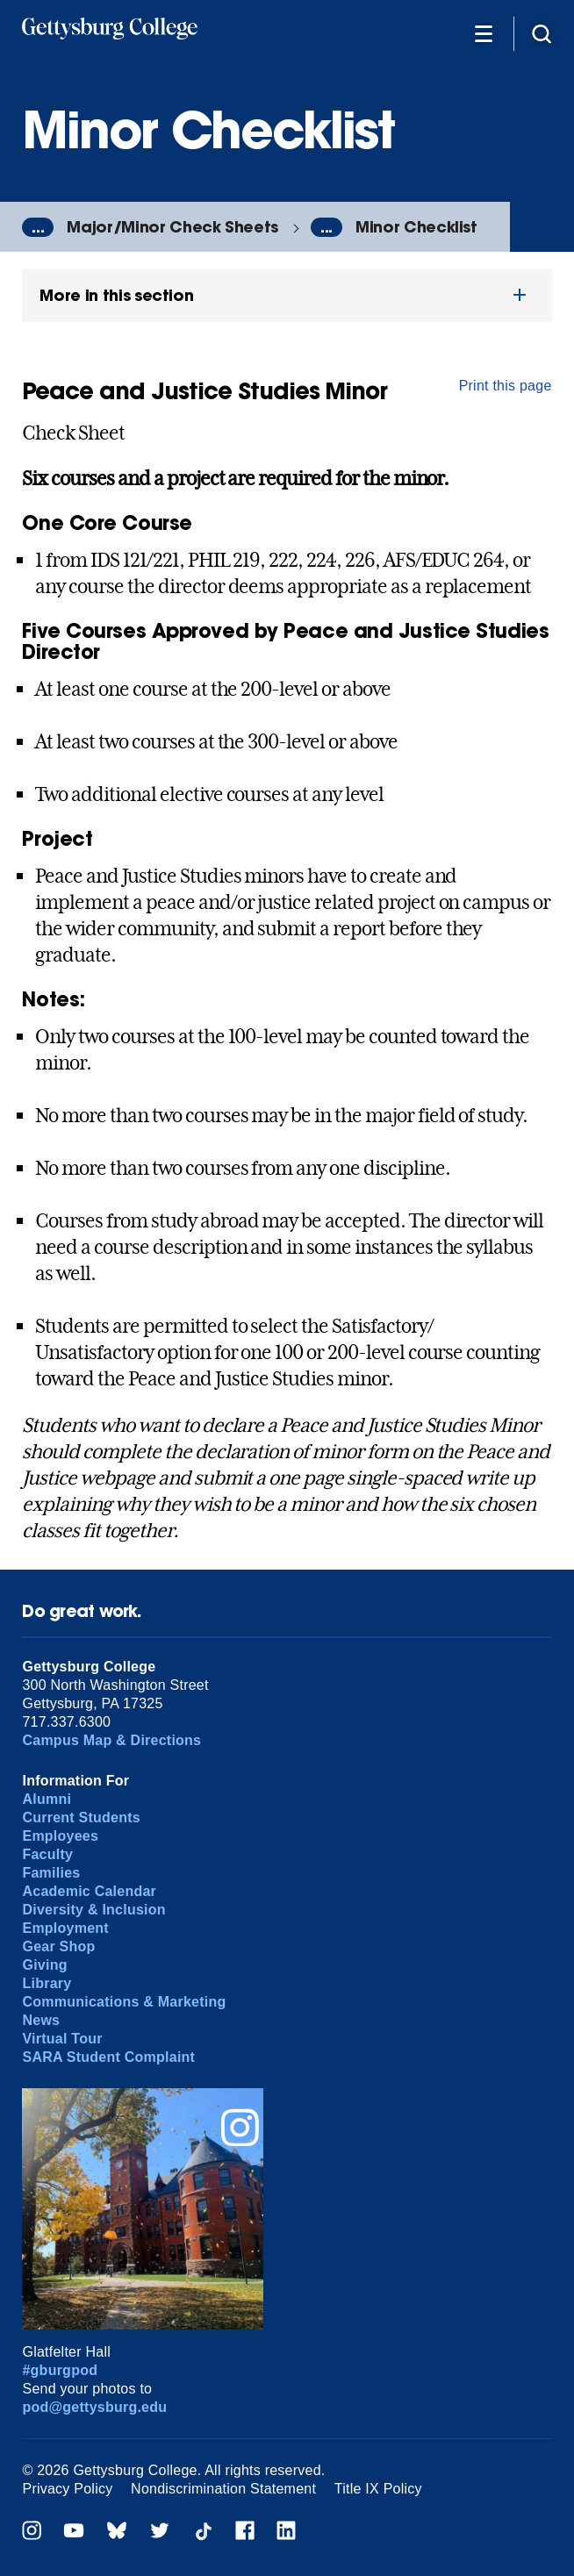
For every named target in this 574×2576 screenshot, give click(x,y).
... (38, 227)
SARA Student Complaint (108, 2057)
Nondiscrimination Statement (223, 2488)
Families (51, 1872)
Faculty (47, 1854)
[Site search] (541, 33)
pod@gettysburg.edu (94, 2407)
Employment (65, 1928)
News (41, 2020)
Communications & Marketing (124, 2001)
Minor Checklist (416, 227)
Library (46, 1983)
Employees (60, 1835)
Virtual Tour (62, 2038)
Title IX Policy (378, 2488)
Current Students (81, 1817)
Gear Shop (58, 1946)
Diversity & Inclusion (93, 1909)
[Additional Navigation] (483, 33)
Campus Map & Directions (111, 1740)
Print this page (505, 385)
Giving (44, 1964)
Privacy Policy (67, 2488)
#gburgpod (59, 2370)
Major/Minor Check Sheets (172, 227)
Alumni (46, 1799)
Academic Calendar (89, 1891)
